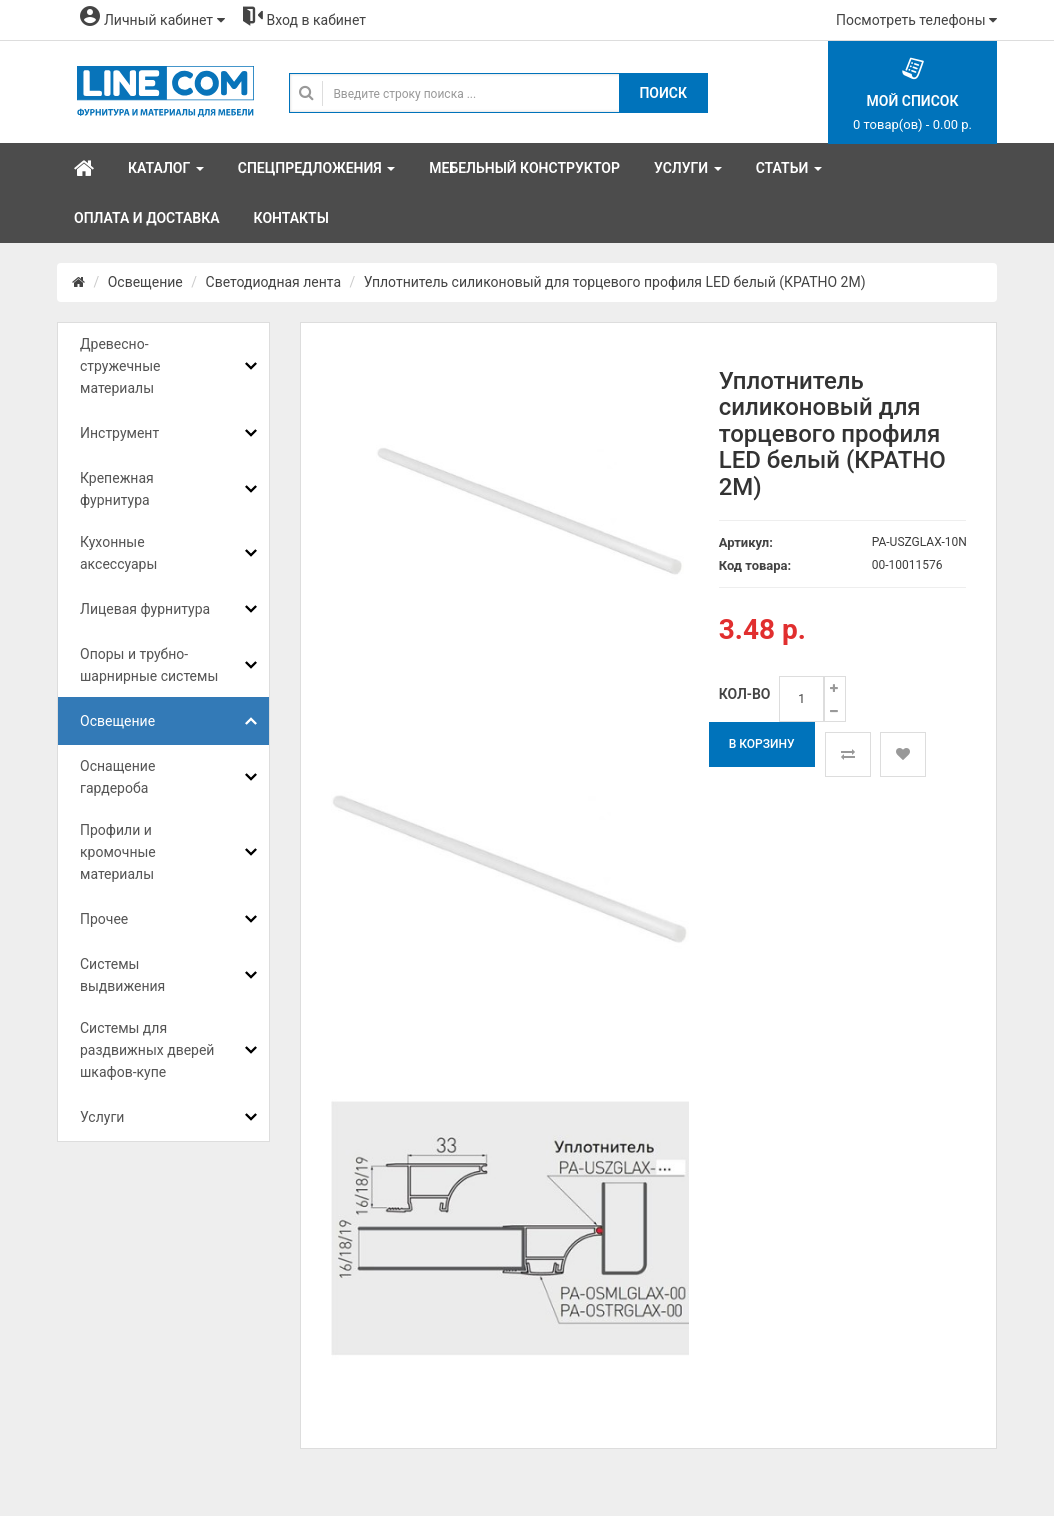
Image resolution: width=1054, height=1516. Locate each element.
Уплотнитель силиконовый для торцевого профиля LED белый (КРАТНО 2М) (615, 282)
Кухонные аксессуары (118, 553)
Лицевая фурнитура (145, 609)
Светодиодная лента (274, 282)
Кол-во (745, 694)
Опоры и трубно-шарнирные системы (149, 665)
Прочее (104, 919)
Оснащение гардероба (117, 777)
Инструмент (119, 433)
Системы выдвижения (122, 975)
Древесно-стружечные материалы (120, 366)
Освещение (145, 282)
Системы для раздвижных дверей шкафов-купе (147, 1050)
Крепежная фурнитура (117, 489)
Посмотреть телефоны (916, 20)
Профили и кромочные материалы (118, 852)
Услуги (102, 1117)
